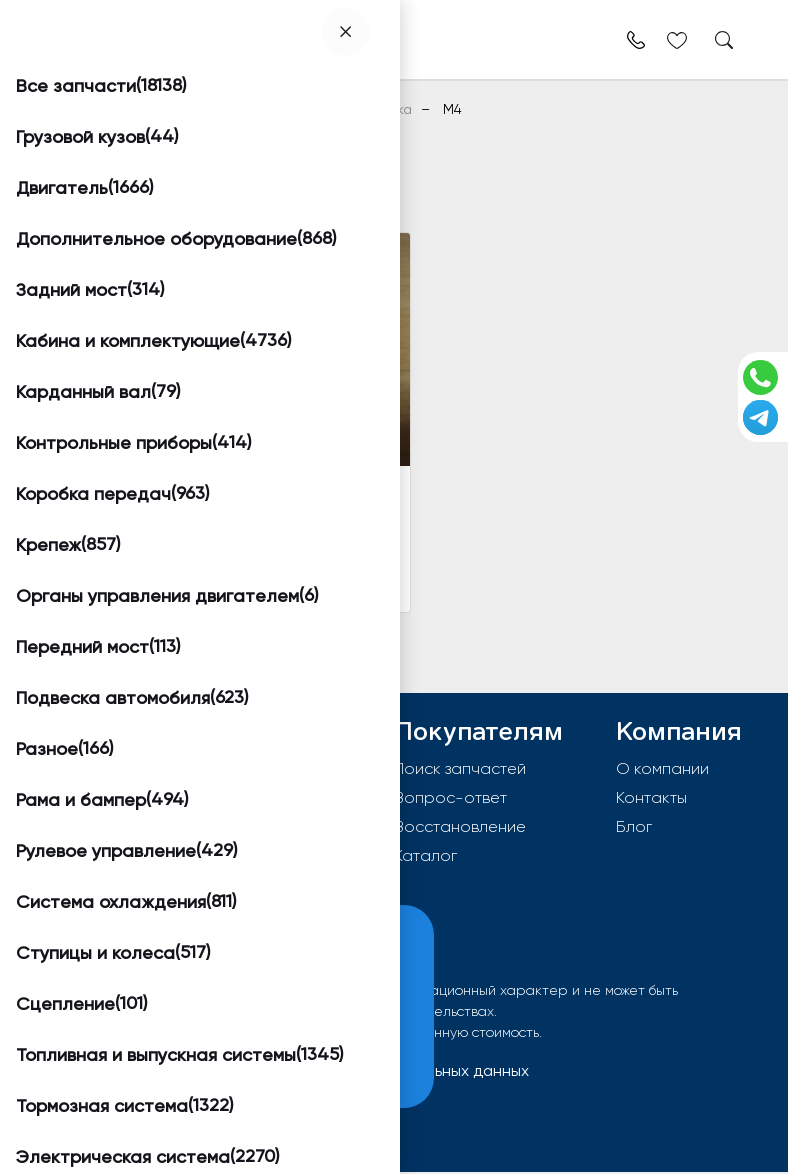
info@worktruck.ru (139, 832)
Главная (72, 109)
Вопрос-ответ (450, 797)
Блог (634, 826)
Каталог (425, 855)
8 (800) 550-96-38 (143, 864)
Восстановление (460, 826)
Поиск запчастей (460, 768)
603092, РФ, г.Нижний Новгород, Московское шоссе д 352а (196, 788)
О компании (662, 768)
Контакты (651, 797)
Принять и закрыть (151, 1062)
